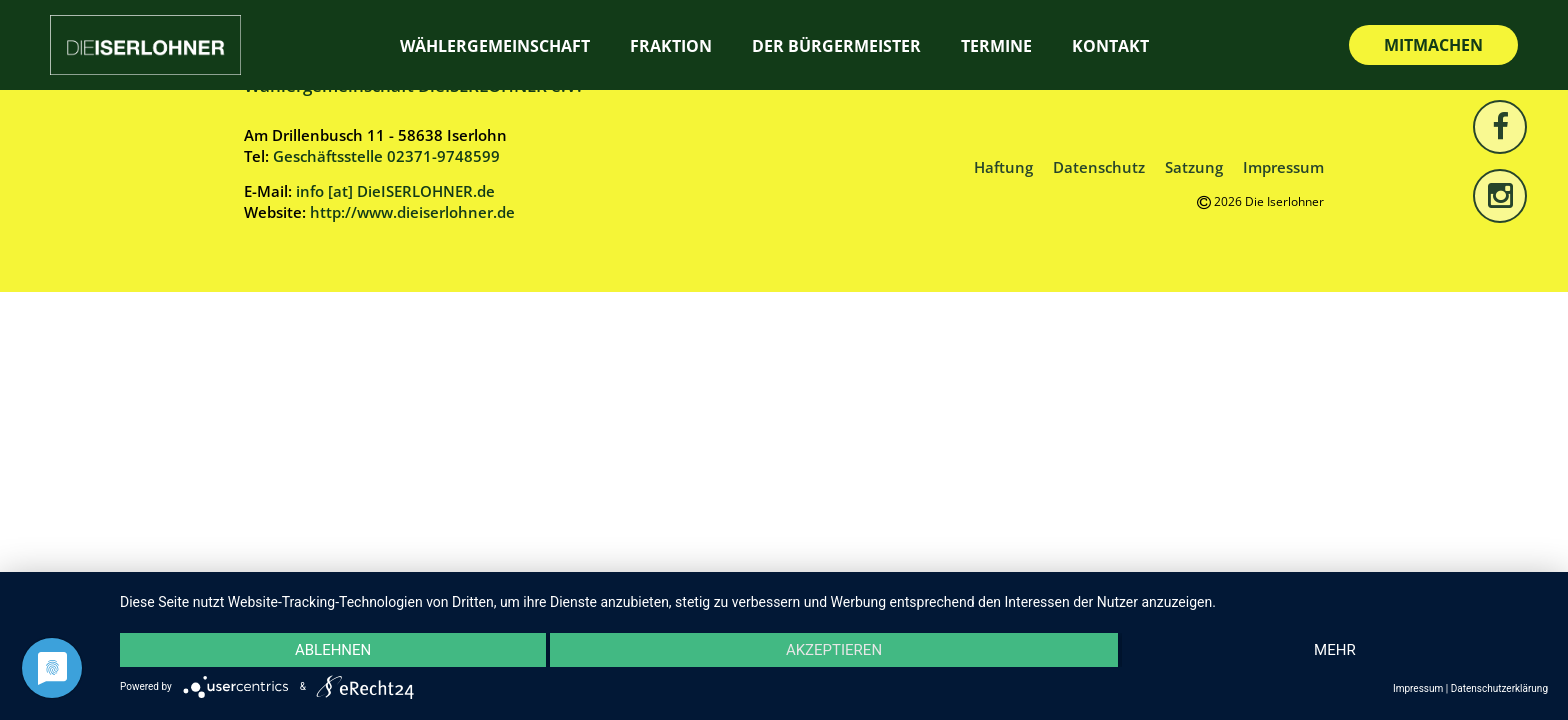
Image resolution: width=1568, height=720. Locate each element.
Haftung (1003, 167)
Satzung (1194, 167)
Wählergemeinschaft (495, 46)
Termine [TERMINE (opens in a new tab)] (996, 46)
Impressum (1283, 167)
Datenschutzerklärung (1499, 688)
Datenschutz (1099, 167)
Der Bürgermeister (836, 46)
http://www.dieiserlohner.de (412, 212)
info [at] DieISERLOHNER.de (395, 191)
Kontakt (1110, 46)
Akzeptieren (834, 650)
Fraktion (671, 46)
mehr (1335, 650)
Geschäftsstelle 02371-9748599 (386, 156)
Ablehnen (333, 650)
